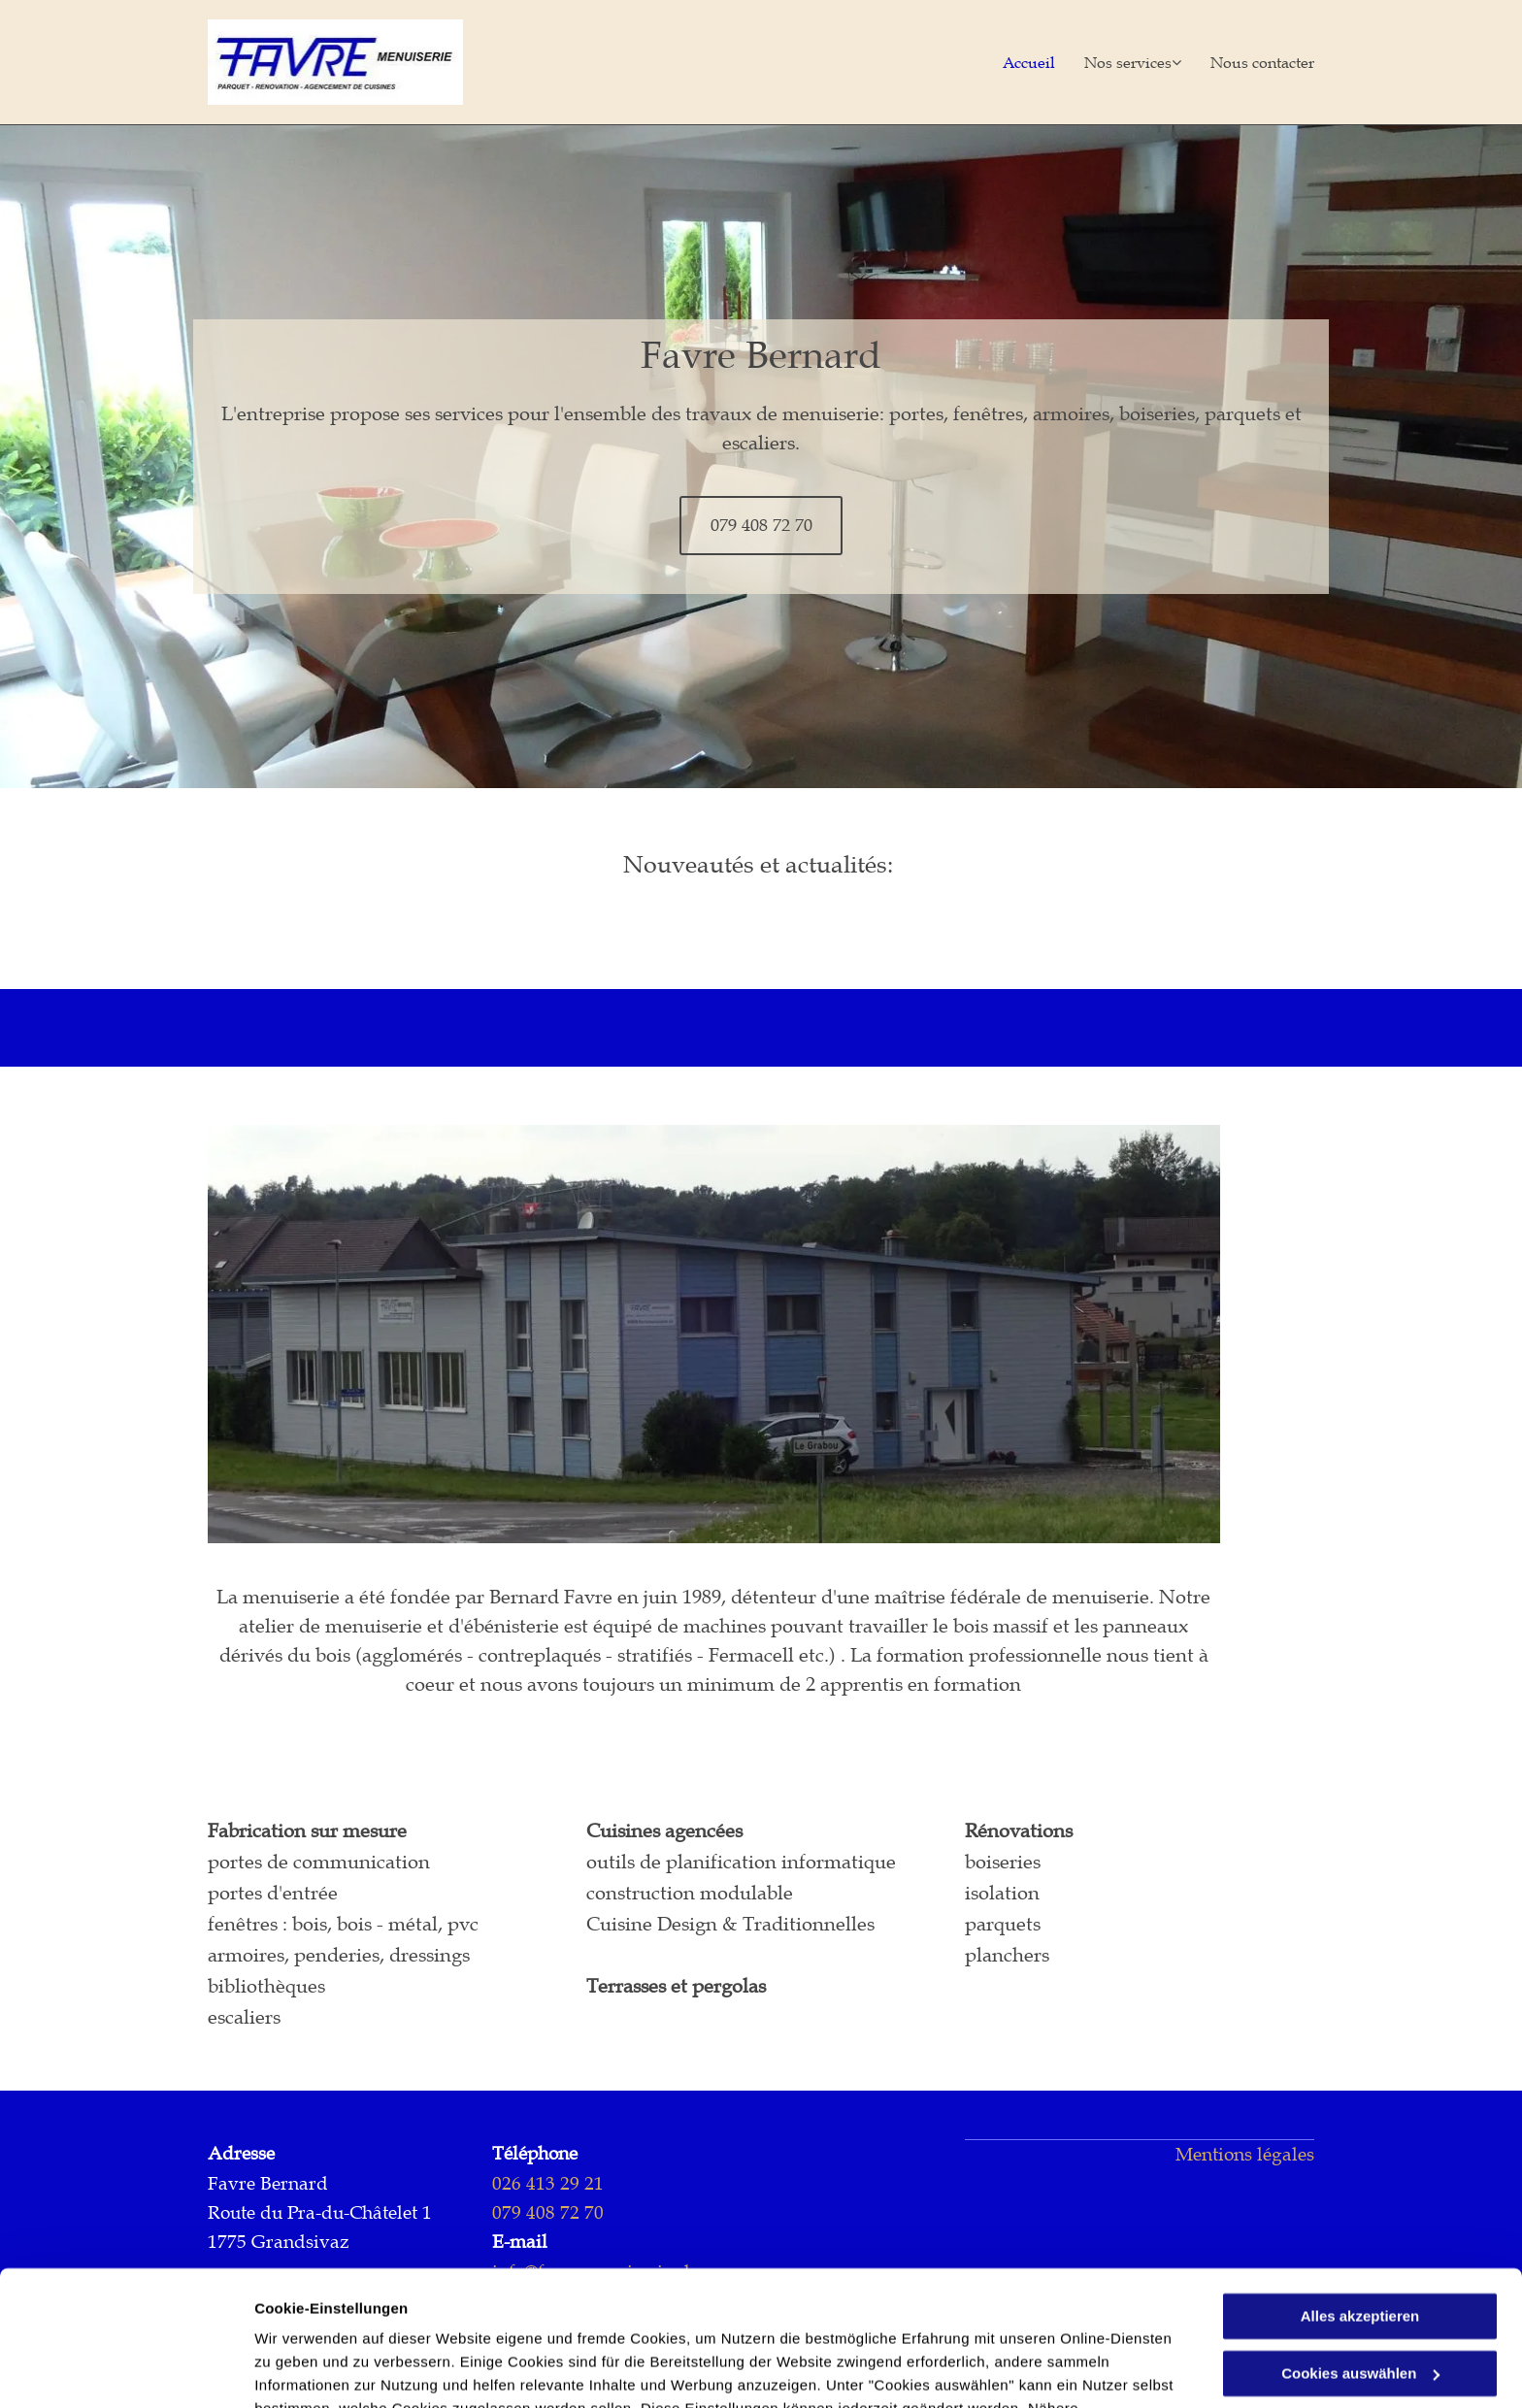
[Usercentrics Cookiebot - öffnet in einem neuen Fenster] (126, 2370)
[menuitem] (1014, 62)
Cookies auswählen (322, 2369)
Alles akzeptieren (1360, 2201)
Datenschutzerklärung (730, 2316)
